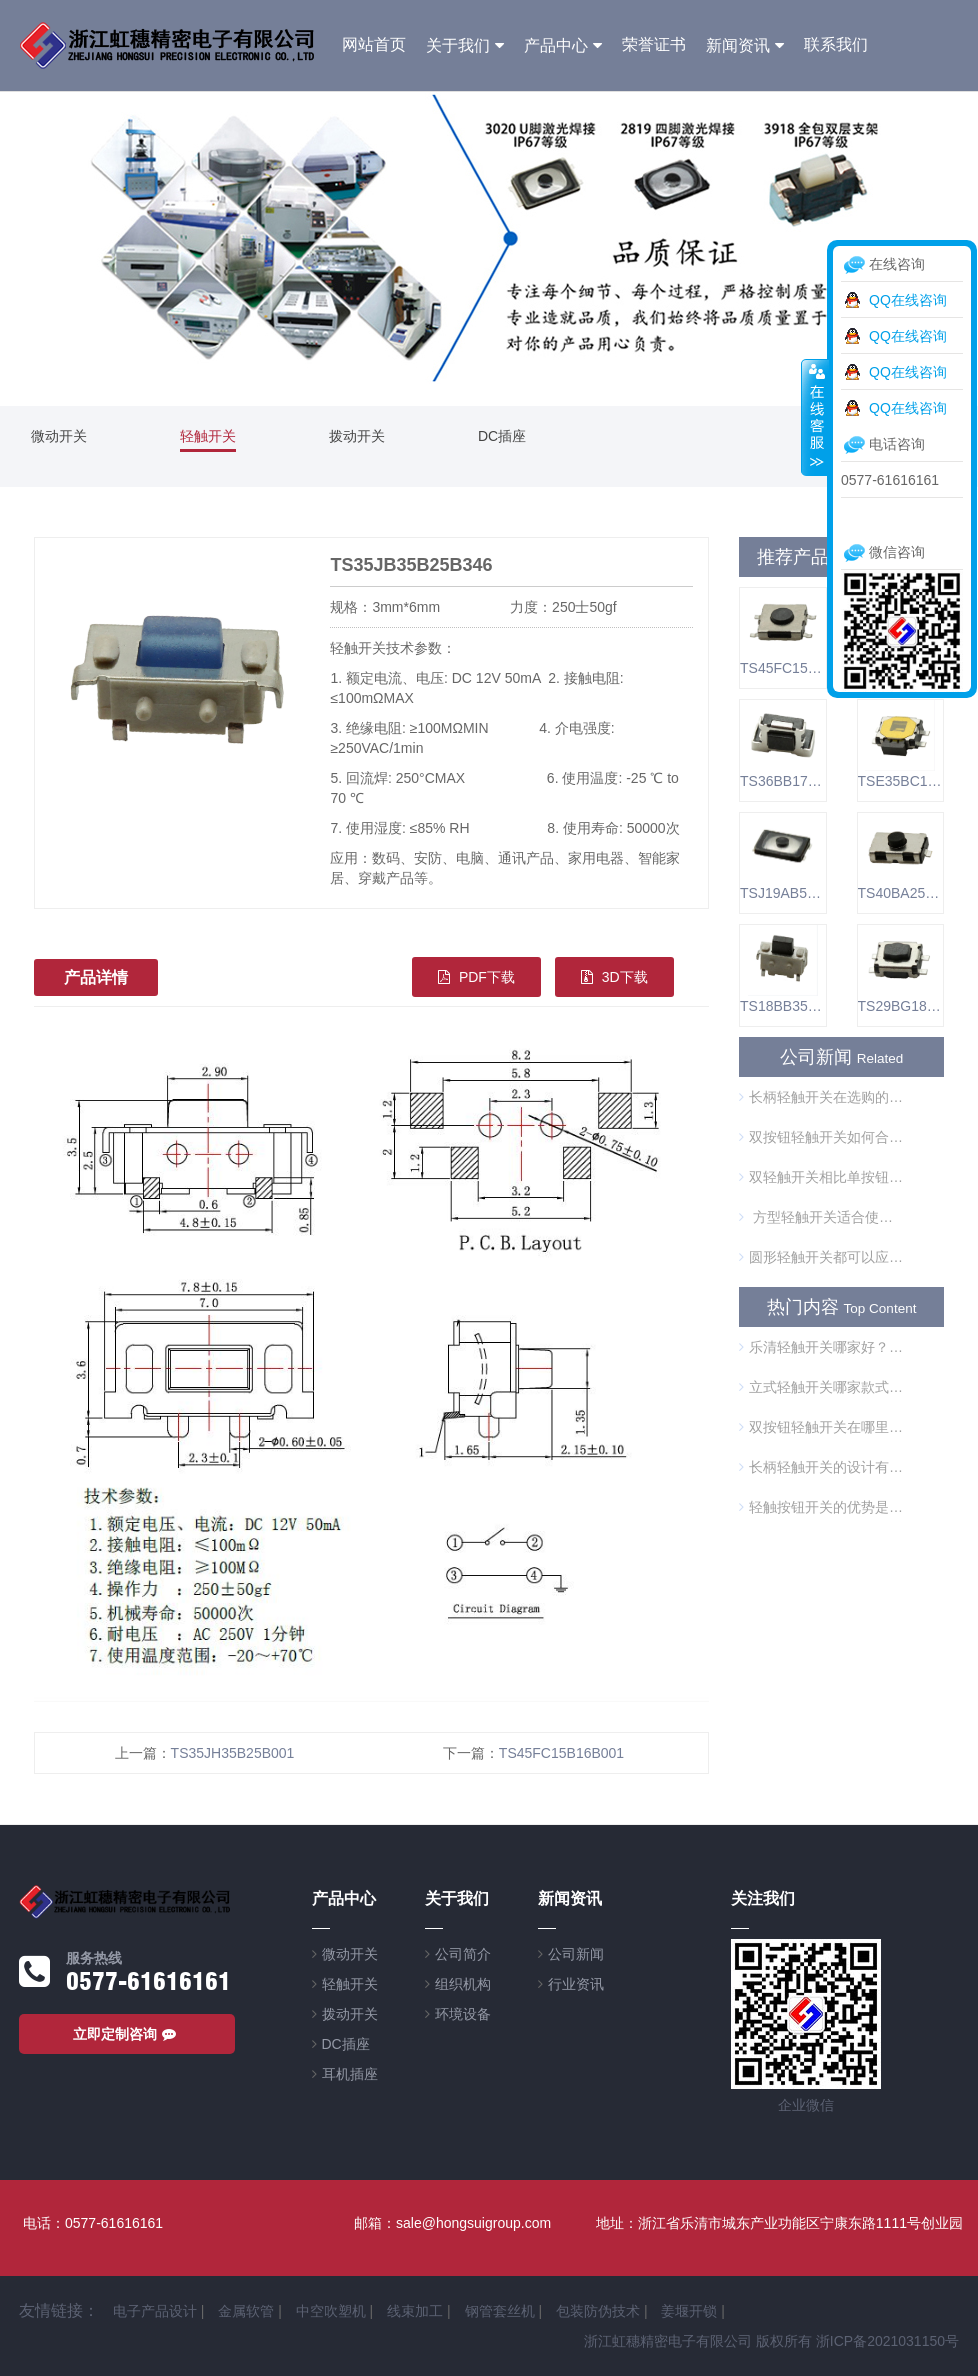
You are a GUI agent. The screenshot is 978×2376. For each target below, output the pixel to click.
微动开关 (59, 436)
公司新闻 (576, 1954)
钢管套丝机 (500, 2311)
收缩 (815, 417)
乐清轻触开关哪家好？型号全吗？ (821, 1347)
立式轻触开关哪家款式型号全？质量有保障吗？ (821, 1387)
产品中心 (556, 45)
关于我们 (458, 45)
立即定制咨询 (127, 2034)
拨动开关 (357, 436)
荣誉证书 (654, 44)
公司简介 (463, 1954)
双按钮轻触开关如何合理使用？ (821, 1137)
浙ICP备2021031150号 (887, 2341)
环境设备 (463, 2014)
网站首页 (374, 44)
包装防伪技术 (598, 2311)
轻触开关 (208, 436)
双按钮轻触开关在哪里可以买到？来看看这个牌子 (821, 1427)
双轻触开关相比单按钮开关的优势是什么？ (821, 1177)
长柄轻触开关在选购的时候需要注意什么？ (821, 1097)
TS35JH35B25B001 (233, 1753)
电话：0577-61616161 (93, 2223)
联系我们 (836, 44)
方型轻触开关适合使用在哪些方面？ (821, 1217)
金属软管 (246, 2311)
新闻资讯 (738, 45)
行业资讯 (576, 1984)
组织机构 (463, 1984)
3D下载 (614, 977)
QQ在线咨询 (908, 300)
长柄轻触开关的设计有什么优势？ (821, 1467)
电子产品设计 (155, 2311)
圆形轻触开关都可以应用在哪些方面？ (821, 1257)
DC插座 (502, 436)
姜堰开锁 (689, 2311)
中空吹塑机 (331, 2311)
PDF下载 (476, 977)
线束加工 (415, 2311)
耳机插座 (350, 2074)
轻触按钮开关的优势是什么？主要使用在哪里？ (821, 1507)
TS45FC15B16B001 (561, 1753)
